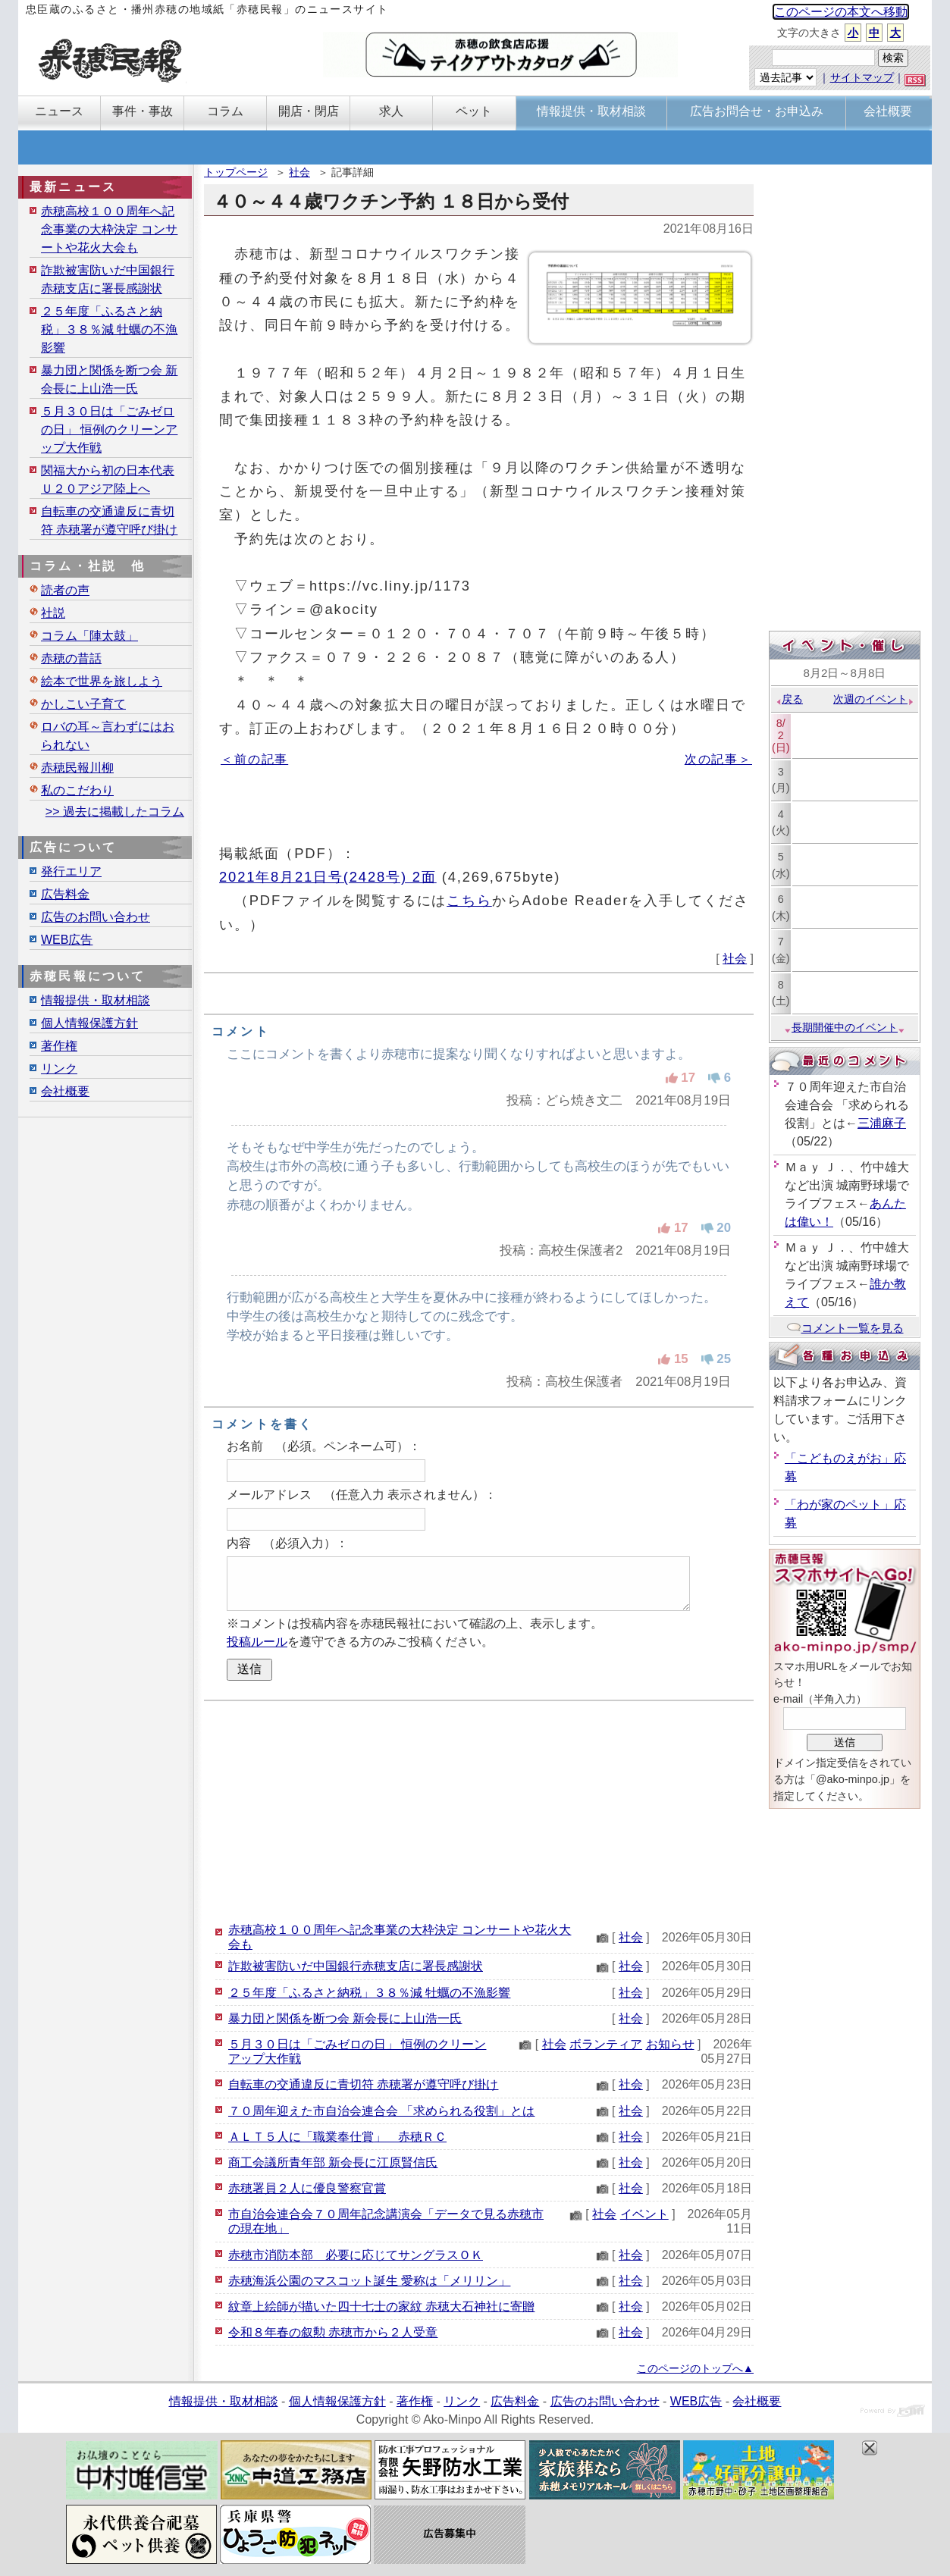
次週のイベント (873, 699)
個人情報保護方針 (89, 1023)
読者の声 (65, 590)
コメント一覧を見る (845, 1327)
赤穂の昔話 (71, 658)
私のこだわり (77, 790)
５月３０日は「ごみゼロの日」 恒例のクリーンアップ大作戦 (109, 429)
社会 (299, 172)
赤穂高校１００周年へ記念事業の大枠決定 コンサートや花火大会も (109, 229)
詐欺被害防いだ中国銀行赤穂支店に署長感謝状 (355, 1966)
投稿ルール (257, 1641)
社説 (53, 612)
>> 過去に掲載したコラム (114, 811)
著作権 (59, 1045)
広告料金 (65, 894)
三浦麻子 (882, 1123)
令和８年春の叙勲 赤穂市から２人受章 (332, 2332)
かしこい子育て (83, 703)
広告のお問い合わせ (95, 916)
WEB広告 (66, 939)
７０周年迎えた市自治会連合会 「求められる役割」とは (381, 2110)
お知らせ (670, 2044)
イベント (644, 2214)
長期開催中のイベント (844, 1027)
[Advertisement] (479, 1811)
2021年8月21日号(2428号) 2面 (328, 877)
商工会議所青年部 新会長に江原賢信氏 (332, 2162)
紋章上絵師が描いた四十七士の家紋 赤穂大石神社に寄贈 (381, 2306)
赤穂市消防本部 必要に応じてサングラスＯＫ (355, 2255)
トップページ (236, 172)
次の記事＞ (718, 759)
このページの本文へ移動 (841, 11)
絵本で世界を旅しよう (101, 681)
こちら (469, 900)
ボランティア (605, 2044)
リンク (59, 1068)
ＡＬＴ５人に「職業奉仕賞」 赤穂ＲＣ (337, 2136)
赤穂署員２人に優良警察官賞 (307, 2188)
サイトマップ (862, 77)
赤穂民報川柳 (77, 767)
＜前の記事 (254, 759)
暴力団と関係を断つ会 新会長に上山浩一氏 (345, 2018)
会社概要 (65, 1091)
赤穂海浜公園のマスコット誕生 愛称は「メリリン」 (369, 2280)
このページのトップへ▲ (695, 2368)
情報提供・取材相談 (95, 1000)
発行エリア (71, 871)
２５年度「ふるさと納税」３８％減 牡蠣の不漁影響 (369, 1992)
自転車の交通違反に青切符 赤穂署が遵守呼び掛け (363, 2084)
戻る (789, 699)
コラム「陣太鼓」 (89, 635)
